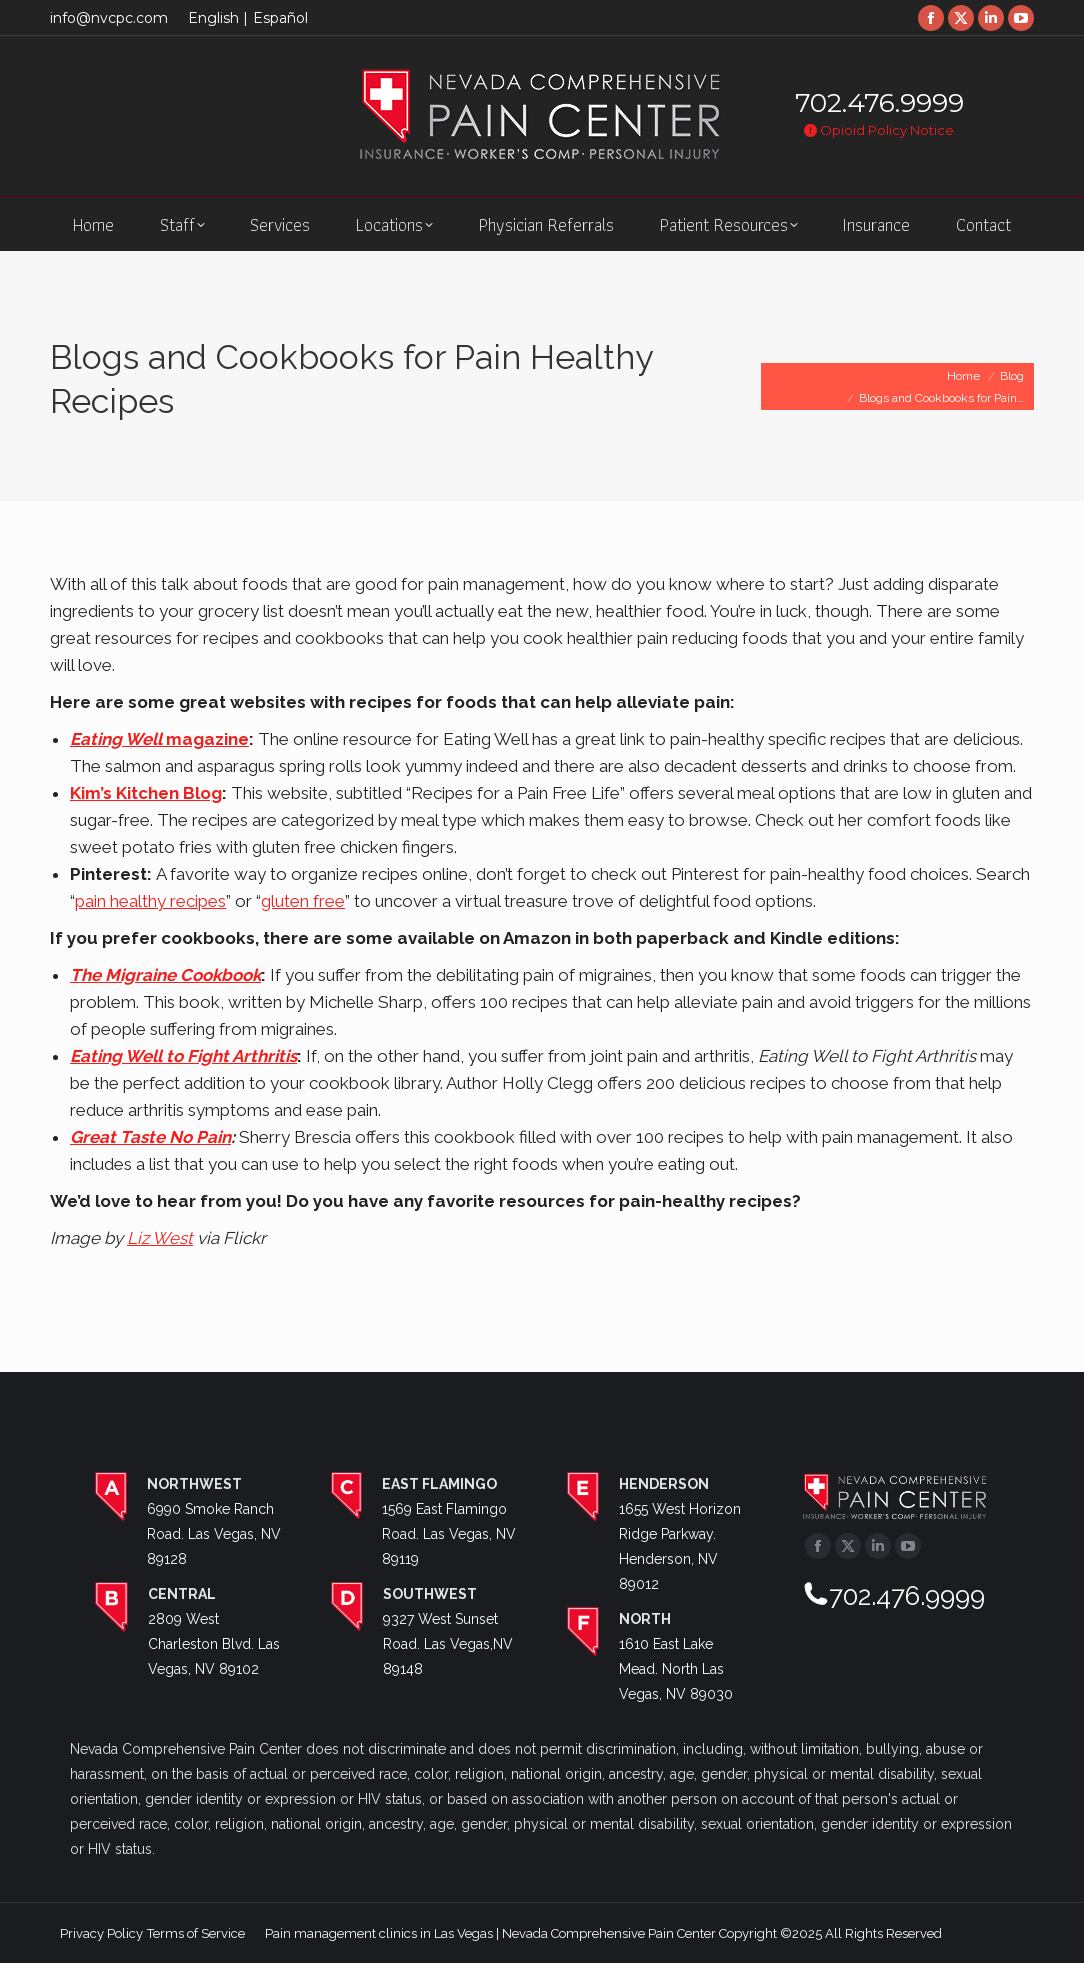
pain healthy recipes (150, 901)
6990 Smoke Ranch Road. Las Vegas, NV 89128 (214, 1534)
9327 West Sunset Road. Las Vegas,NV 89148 (448, 1644)
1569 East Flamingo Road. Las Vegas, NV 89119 (449, 1534)
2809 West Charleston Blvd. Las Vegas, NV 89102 (214, 1644)
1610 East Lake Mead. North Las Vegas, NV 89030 (676, 1669)
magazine (159, 739)
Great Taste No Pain (150, 1137)
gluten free (303, 901)
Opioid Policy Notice (879, 130)
